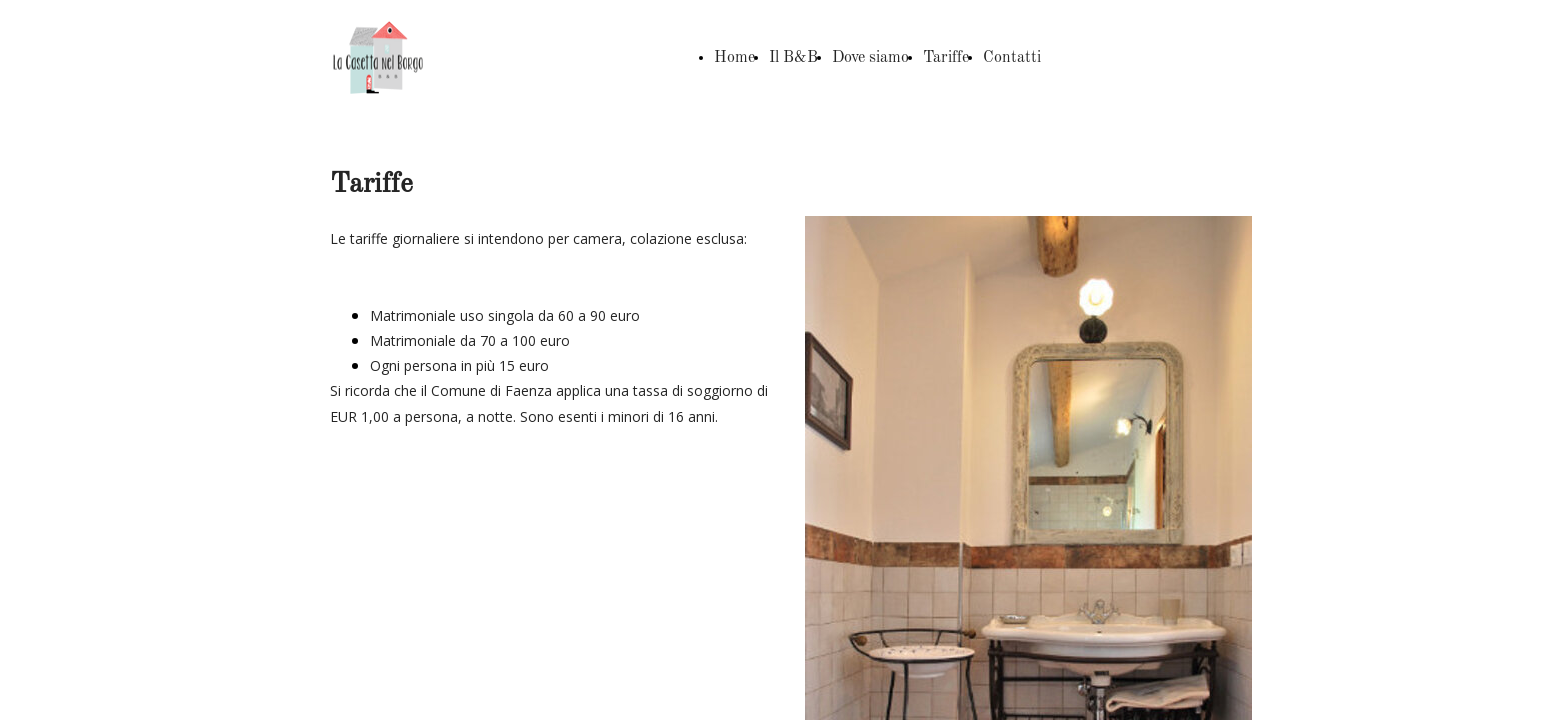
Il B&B (793, 58)
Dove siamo (870, 58)
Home (734, 58)
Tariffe (946, 58)
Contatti (1012, 58)
